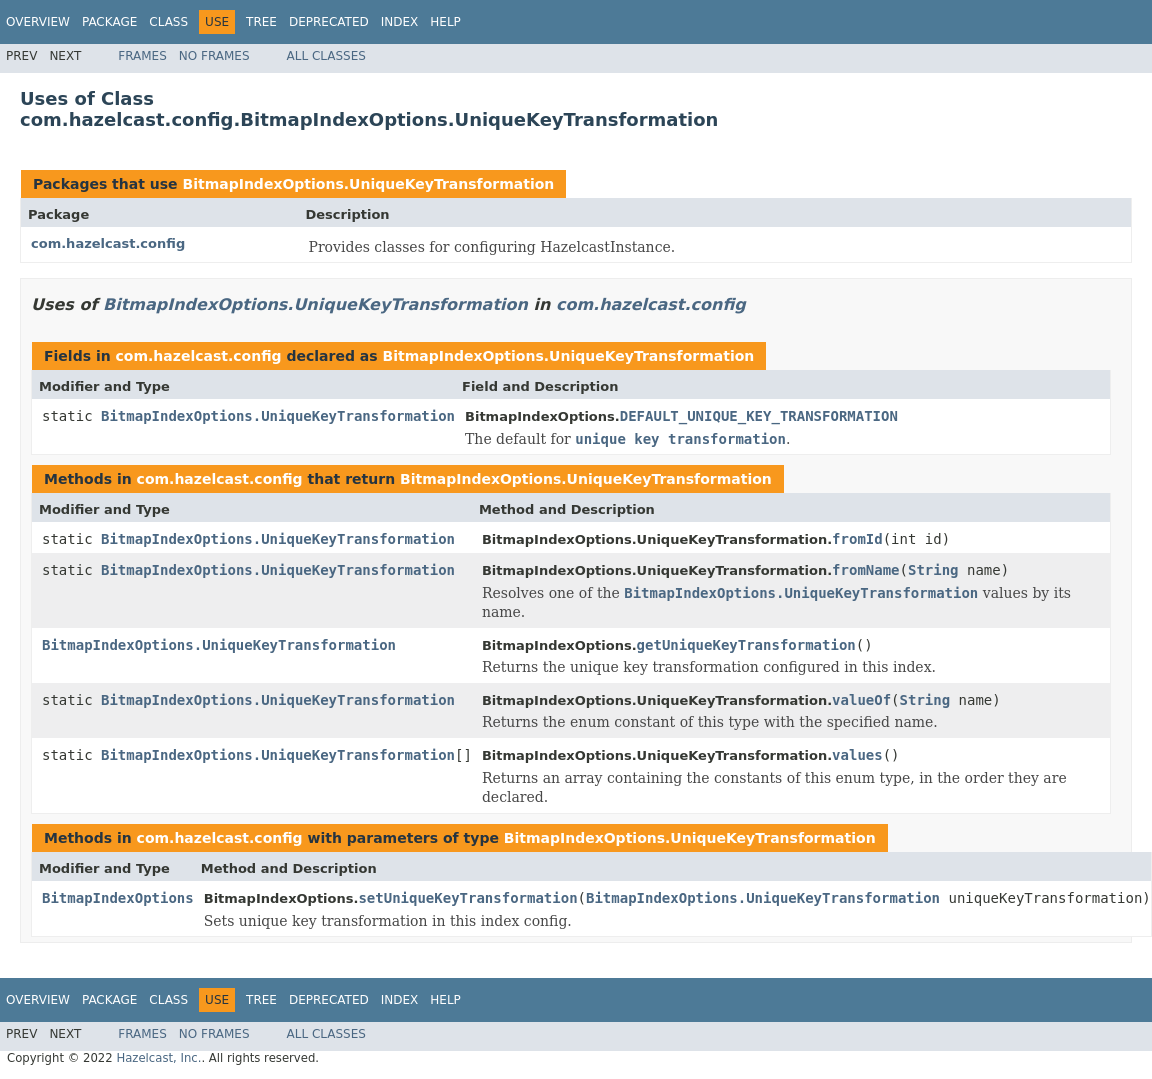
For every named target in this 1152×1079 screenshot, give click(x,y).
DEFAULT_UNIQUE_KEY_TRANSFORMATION (759, 416)
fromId (857, 539)
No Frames (214, 56)
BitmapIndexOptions (118, 898)
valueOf (861, 700)
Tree (261, 22)
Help (445, 22)
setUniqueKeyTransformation (467, 898)
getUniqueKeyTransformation (746, 645)
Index (400, 22)
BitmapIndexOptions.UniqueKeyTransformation (368, 184)
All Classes (326, 56)
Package (109, 22)
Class (168, 22)
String (933, 570)
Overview (38, 22)
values (857, 755)
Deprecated (329, 22)
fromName (865, 570)
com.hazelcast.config (108, 243)
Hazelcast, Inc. (158, 1058)
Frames (142, 56)
